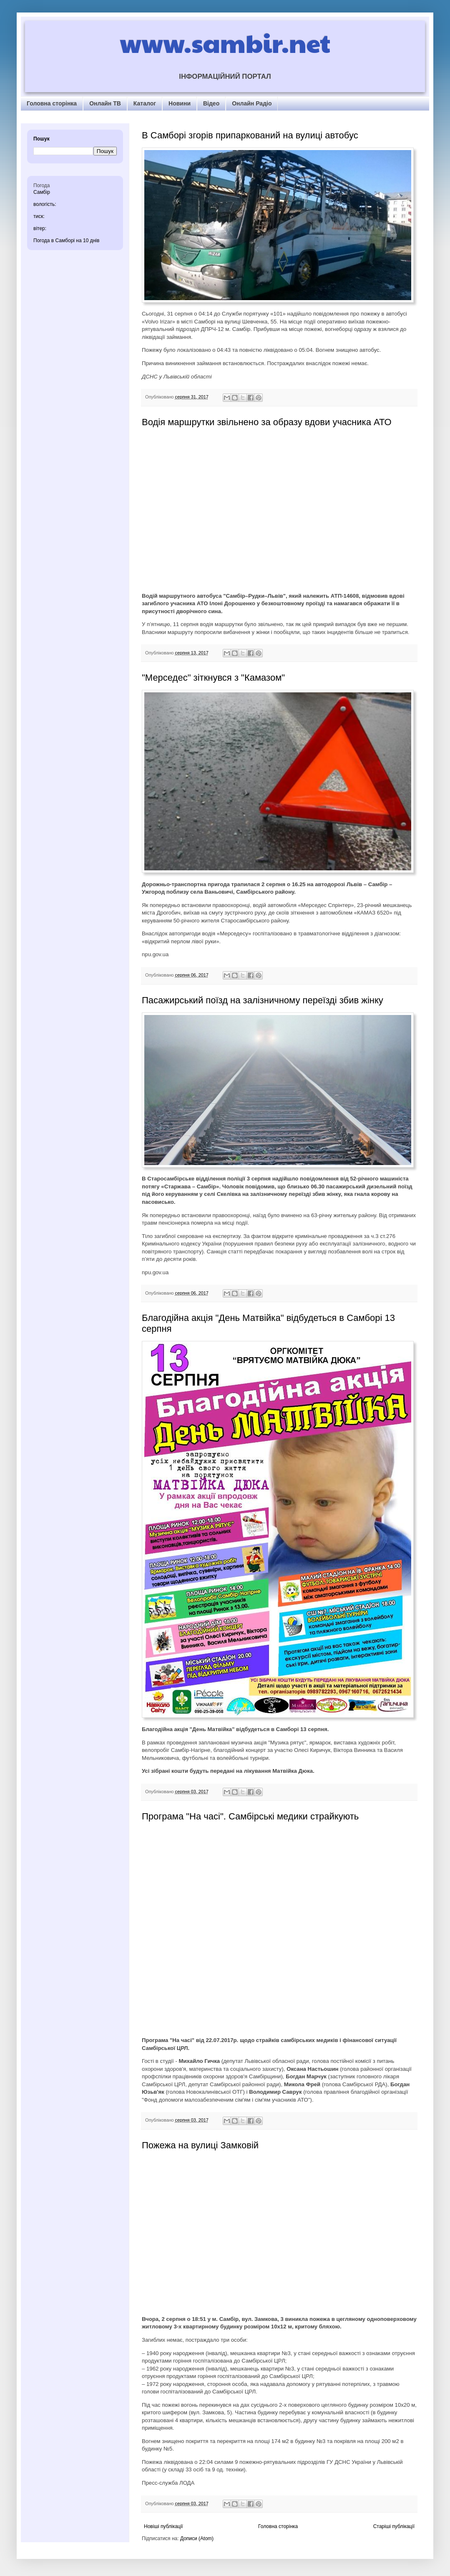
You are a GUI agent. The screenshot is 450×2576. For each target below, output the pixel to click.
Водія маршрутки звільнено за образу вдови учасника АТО (267, 422)
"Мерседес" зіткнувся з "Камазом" (213, 677)
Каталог (144, 103)
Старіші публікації (394, 2526)
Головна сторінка (52, 103)
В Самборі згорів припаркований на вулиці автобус (250, 135)
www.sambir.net (225, 42)
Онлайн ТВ (105, 103)
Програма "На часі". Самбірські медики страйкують (250, 1816)
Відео (211, 103)
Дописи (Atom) (197, 2538)
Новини (179, 103)
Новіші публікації (163, 2526)
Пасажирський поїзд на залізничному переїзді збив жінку (262, 1000)
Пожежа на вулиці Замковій (200, 2145)
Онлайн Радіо (252, 103)
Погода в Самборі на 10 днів (66, 240)
